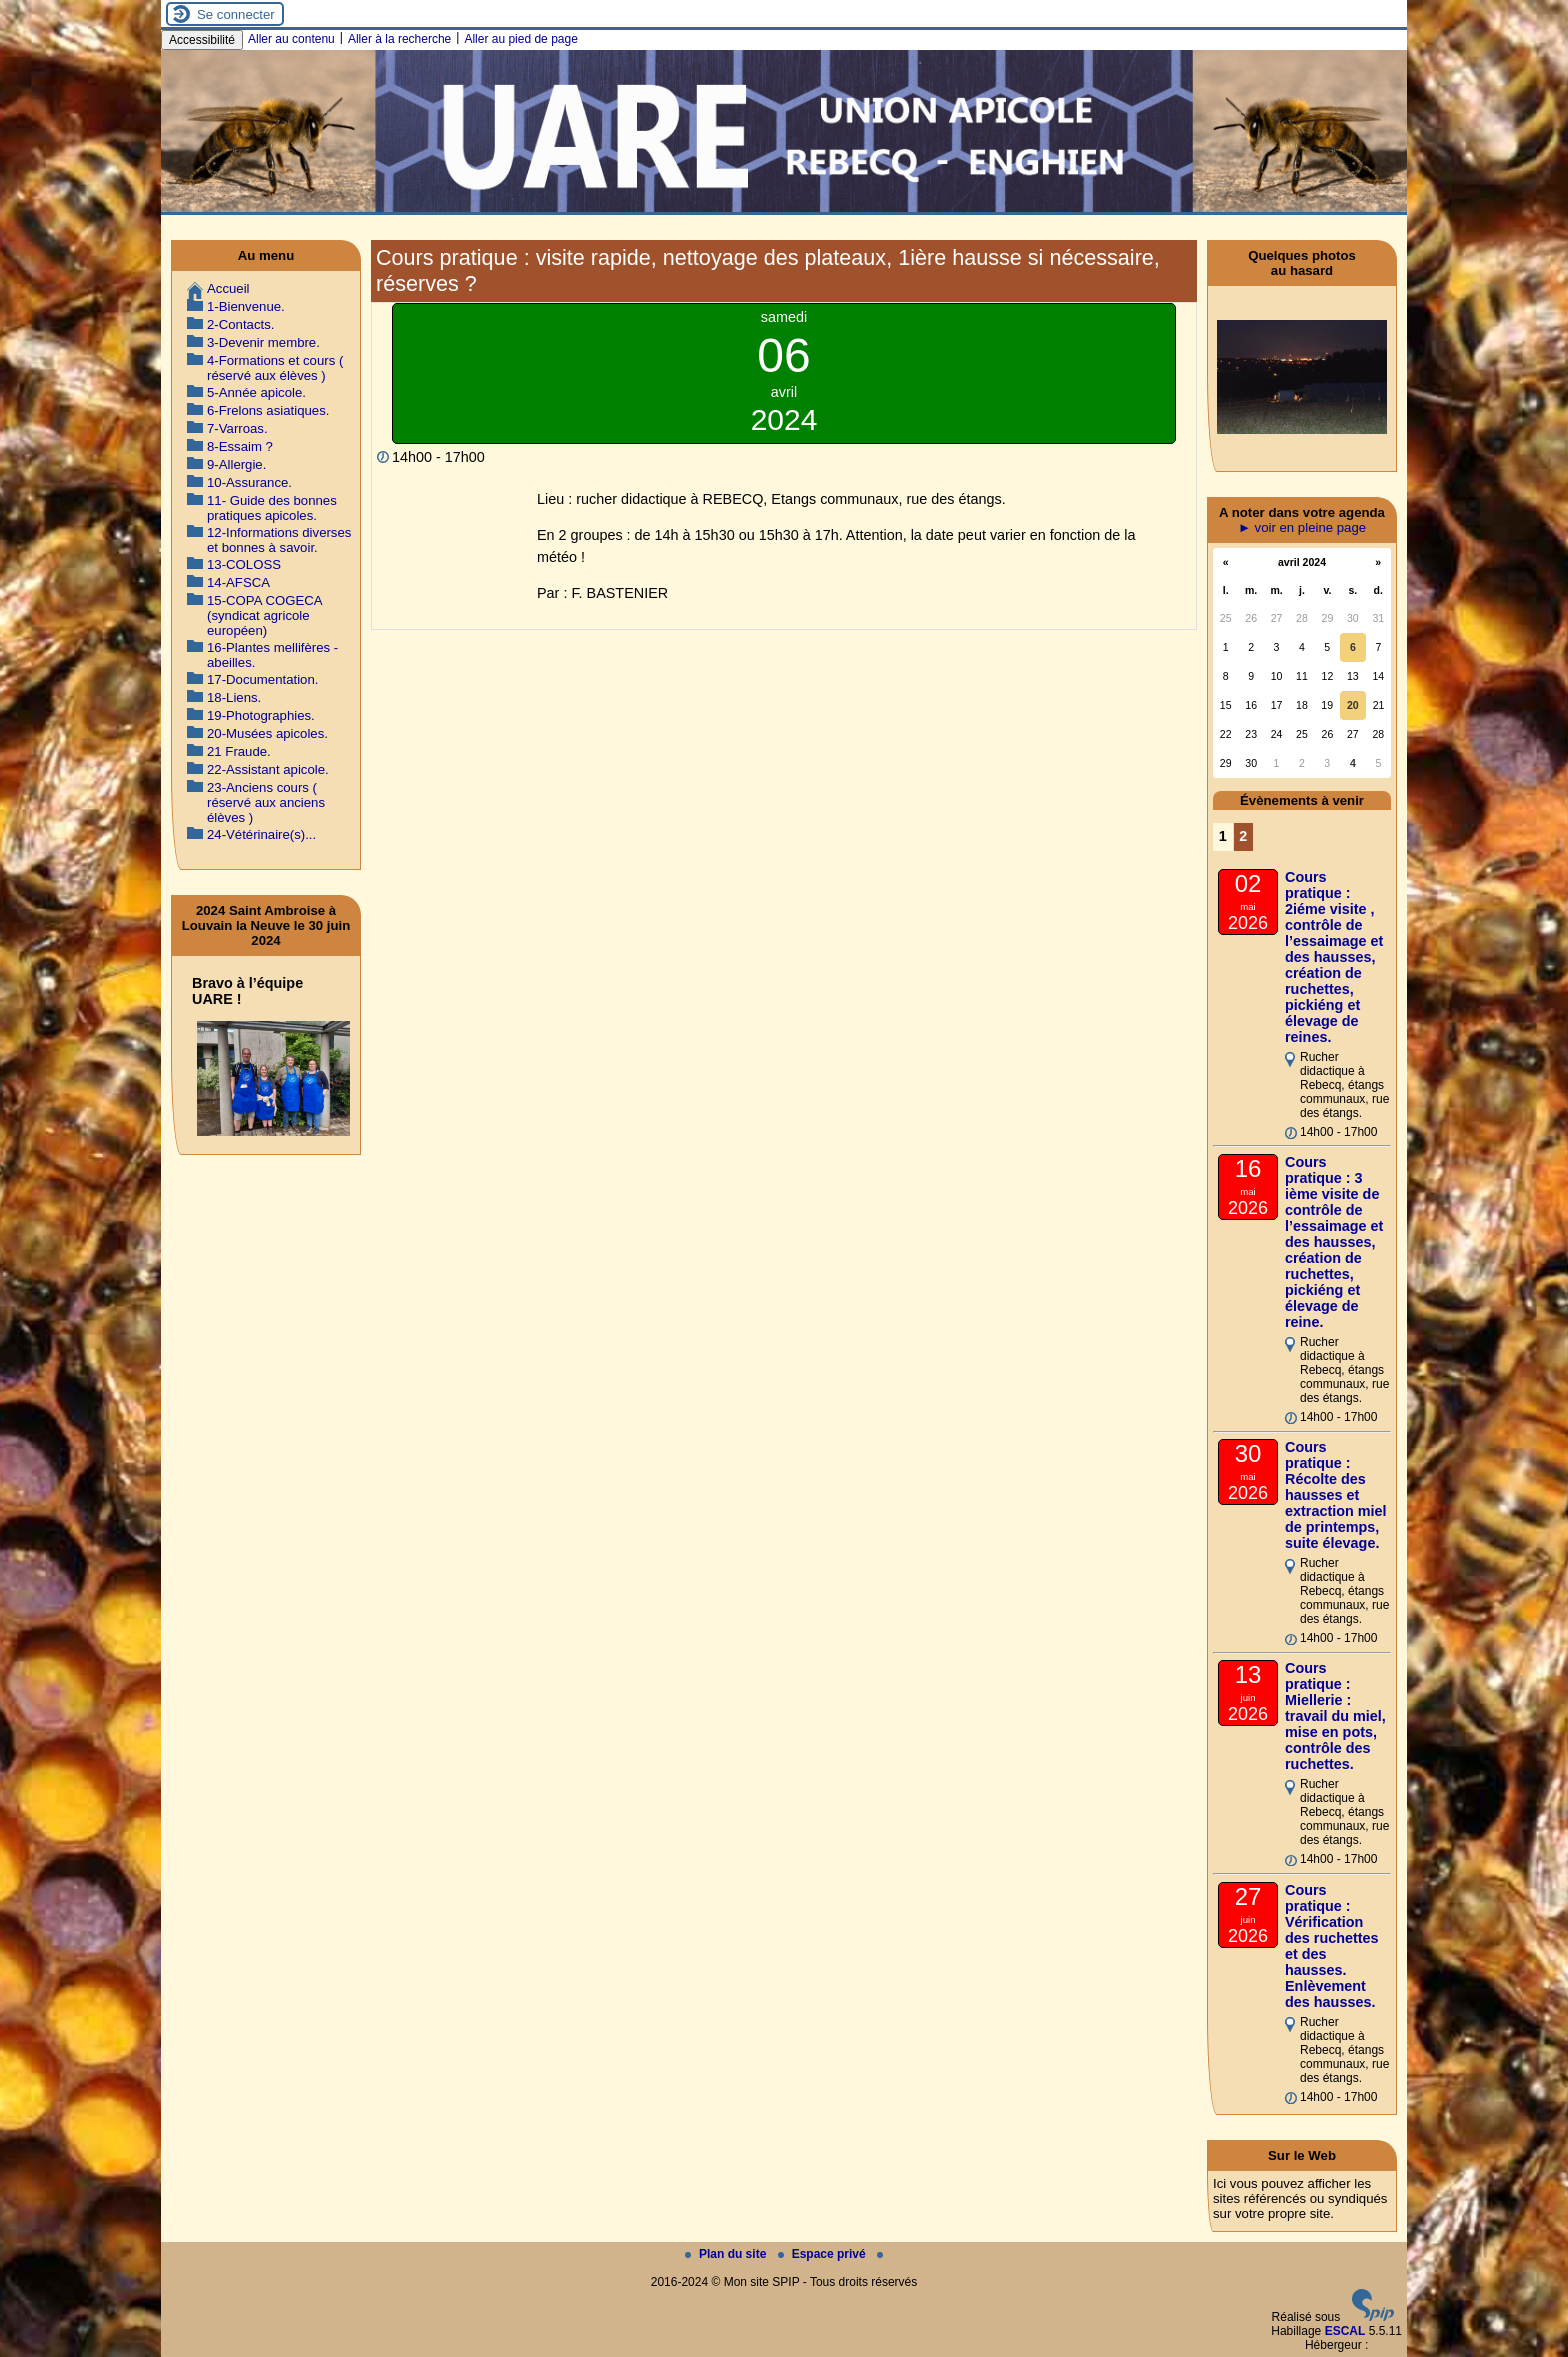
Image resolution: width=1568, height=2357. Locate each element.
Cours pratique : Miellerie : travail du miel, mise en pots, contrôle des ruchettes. (1335, 1716)
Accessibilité (202, 40)
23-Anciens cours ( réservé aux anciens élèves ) (266, 802)
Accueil (228, 288)
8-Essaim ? (240, 446)
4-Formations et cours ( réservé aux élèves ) (275, 368)
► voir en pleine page (1302, 527)
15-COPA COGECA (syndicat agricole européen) (264, 615)
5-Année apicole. (256, 392)
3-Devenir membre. (263, 342)
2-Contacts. (240, 324)
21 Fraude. (239, 751)
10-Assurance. (249, 482)
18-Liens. (234, 697)
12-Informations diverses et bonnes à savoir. (279, 540)
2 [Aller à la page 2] (1243, 836)
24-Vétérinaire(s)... (261, 834)
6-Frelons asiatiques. (268, 410)
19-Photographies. (261, 715)
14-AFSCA (238, 582)
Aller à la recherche (399, 39)
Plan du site (727, 2254)
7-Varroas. (237, 428)
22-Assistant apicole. (268, 769)
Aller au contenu (291, 39)
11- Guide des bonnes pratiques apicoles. (272, 508)
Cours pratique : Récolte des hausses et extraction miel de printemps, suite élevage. (1336, 1495)
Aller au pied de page (520, 39)
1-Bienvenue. (246, 306)
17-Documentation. (262, 679)
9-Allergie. (236, 464)
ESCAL (1345, 2331)
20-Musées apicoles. (267, 733)
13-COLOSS (244, 564)
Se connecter (236, 14)
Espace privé (823, 2254)
